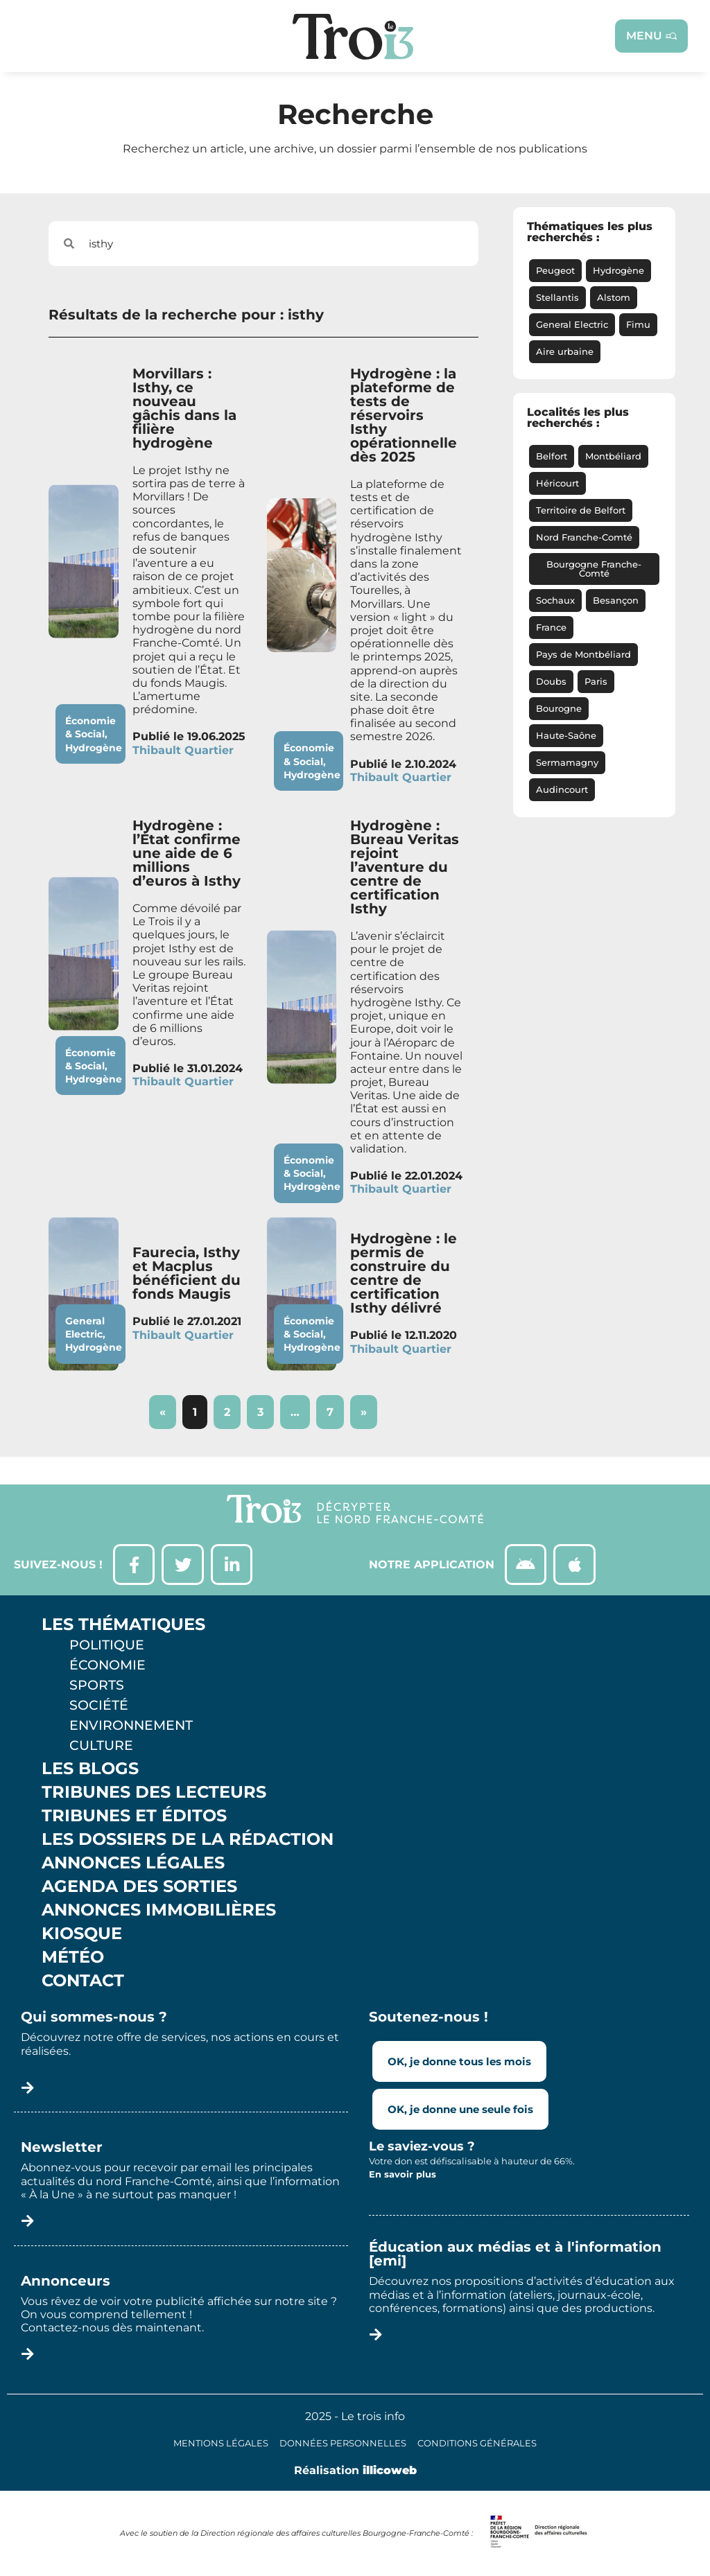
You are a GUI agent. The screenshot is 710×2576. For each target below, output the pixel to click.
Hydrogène (93, 748)
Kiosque (82, 1934)
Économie (107, 1665)
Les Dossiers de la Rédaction (188, 1840)
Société (98, 1705)
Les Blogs (90, 1769)
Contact (83, 1981)
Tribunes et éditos (134, 1816)
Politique (106, 1645)
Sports (96, 1685)
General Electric (85, 1327)
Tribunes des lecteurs (154, 1793)
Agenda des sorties (139, 1887)
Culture (101, 1745)
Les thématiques (123, 1625)
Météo (73, 1957)
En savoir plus (402, 2174)
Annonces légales (133, 1863)
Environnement (131, 1725)
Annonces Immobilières (159, 1910)
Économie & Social (90, 727)
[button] (687, 2281)
